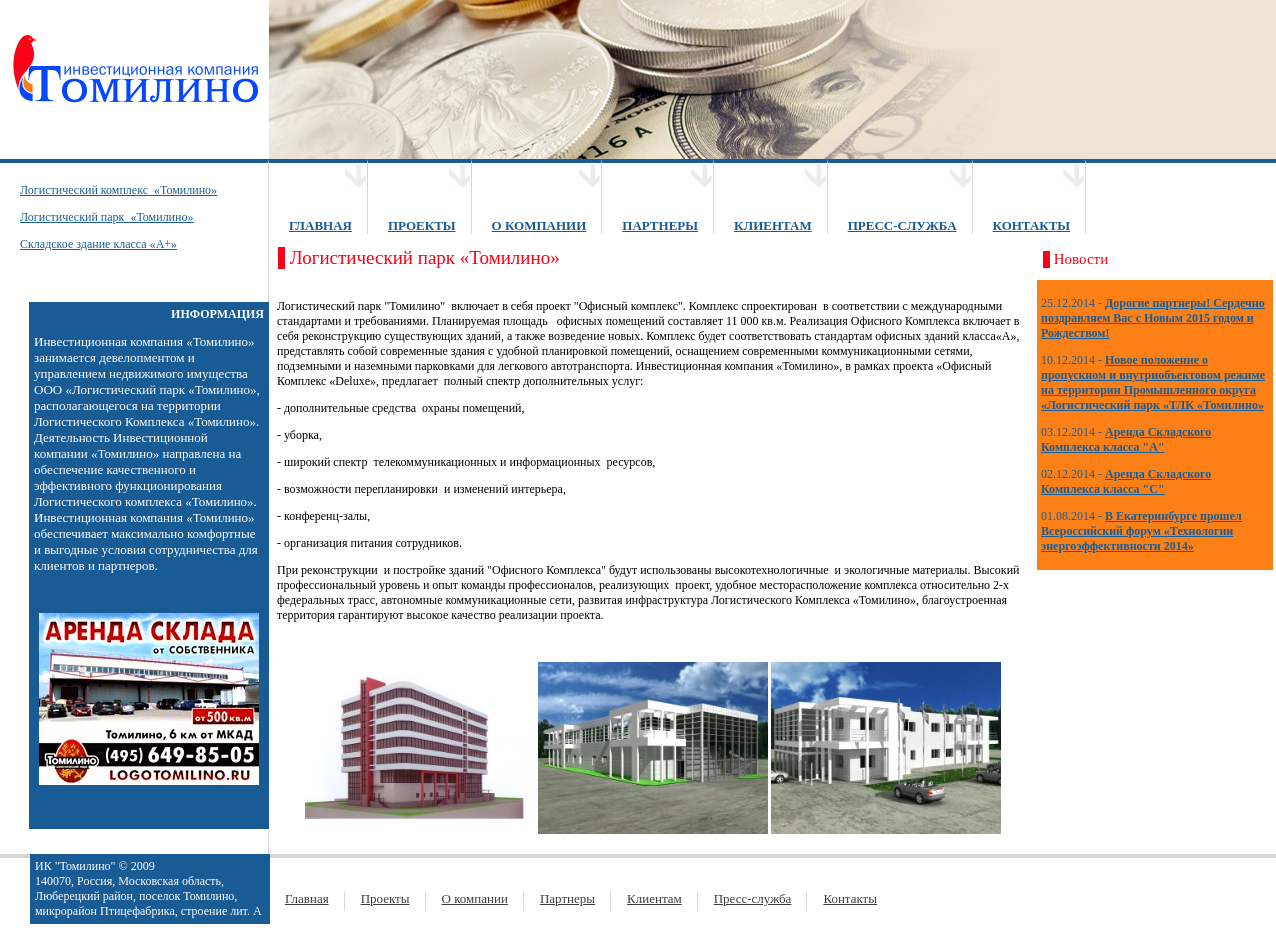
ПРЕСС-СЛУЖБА (902, 225)
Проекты (385, 898)
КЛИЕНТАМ (773, 225)
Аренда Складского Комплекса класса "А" (1126, 439)
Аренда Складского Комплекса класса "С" (1126, 481)
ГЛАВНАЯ (320, 225)
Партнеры (567, 898)
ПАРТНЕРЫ (660, 225)
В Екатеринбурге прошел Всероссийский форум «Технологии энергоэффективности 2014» (1141, 531)
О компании (475, 898)
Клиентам (654, 898)
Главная (307, 898)
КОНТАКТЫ (1032, 225)
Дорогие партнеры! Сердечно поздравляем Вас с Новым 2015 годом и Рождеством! (1153, 318)
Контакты (850, 898)
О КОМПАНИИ (539, 225)
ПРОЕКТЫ (422, 225)
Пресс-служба (753, 898)
